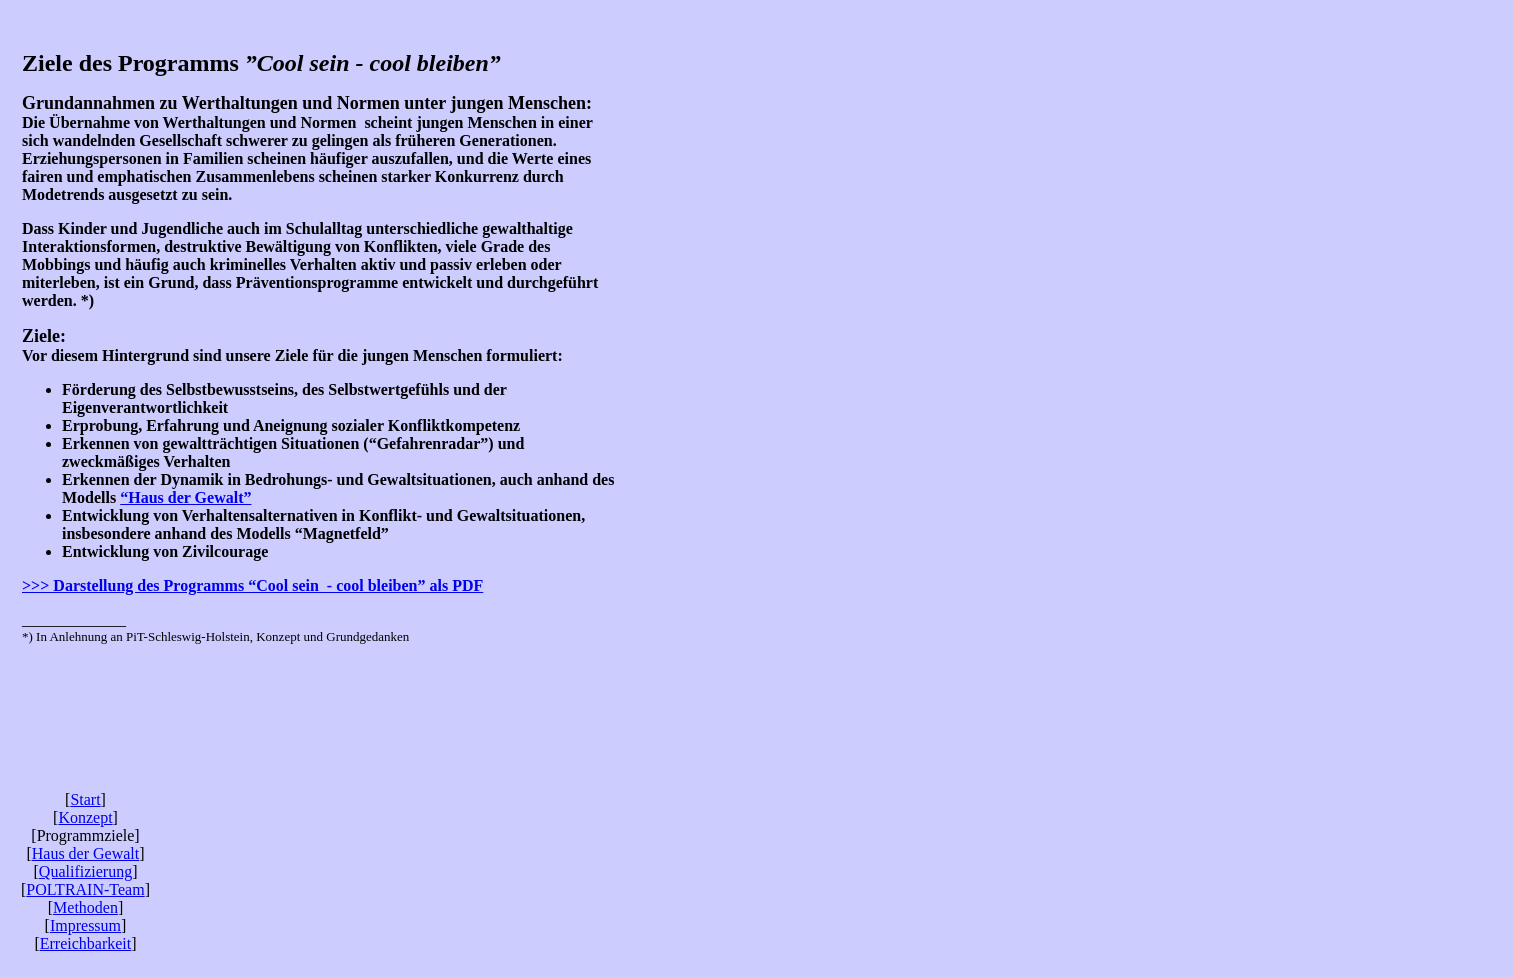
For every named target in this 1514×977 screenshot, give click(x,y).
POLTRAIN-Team (85, 889)
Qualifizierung (85, 871)
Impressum (85, 925)
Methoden (85, 907)
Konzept (85, 817)
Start (85, 799)
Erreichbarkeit (86, 943)
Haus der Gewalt (86, 853)
